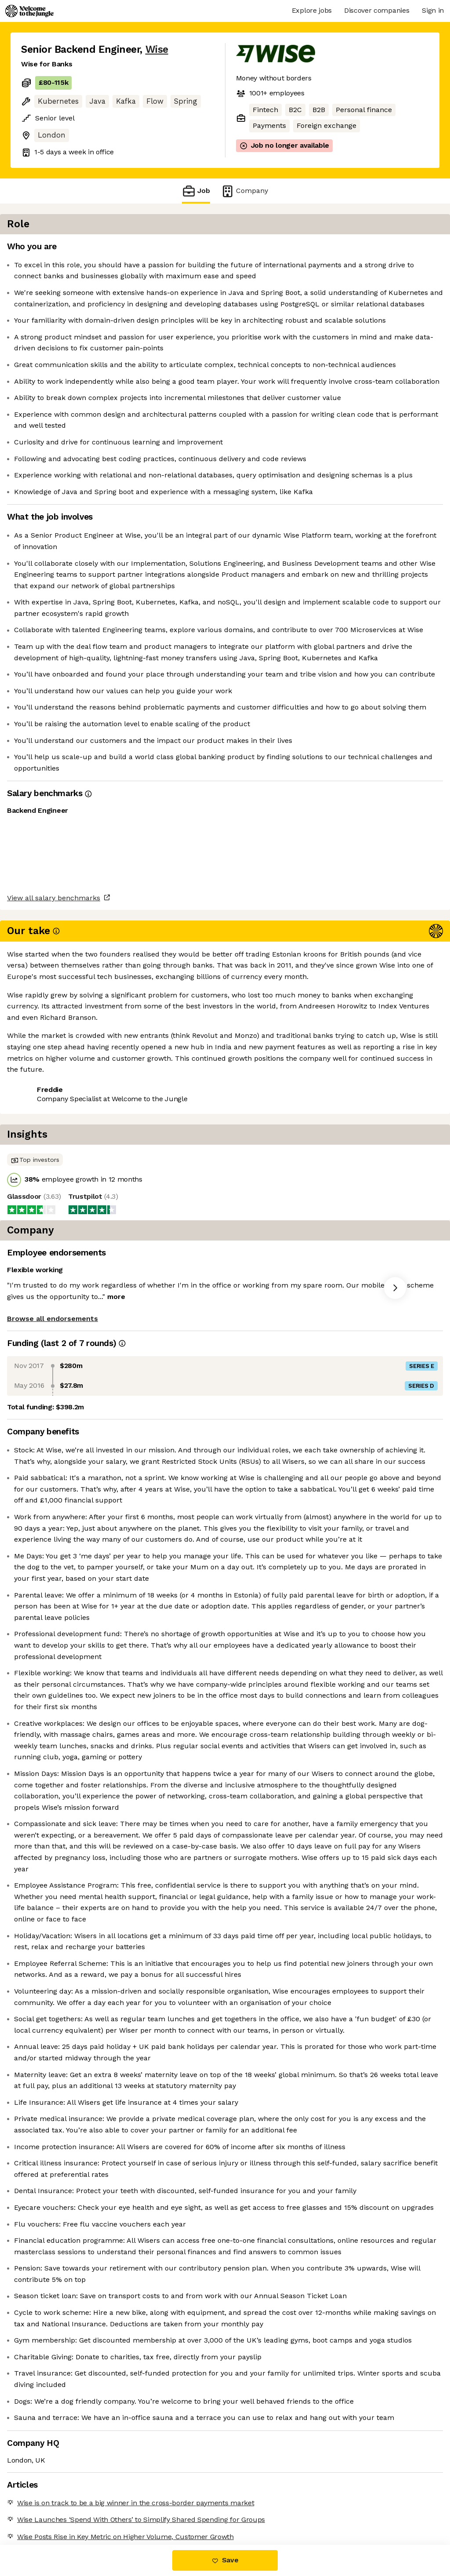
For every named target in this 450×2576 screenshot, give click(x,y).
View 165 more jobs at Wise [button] (129, 1325)
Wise (156, 49)
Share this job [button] (45, 1325)
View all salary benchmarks (64, 1292)
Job (196, 191)
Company (244, 191)
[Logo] (29, 11)
